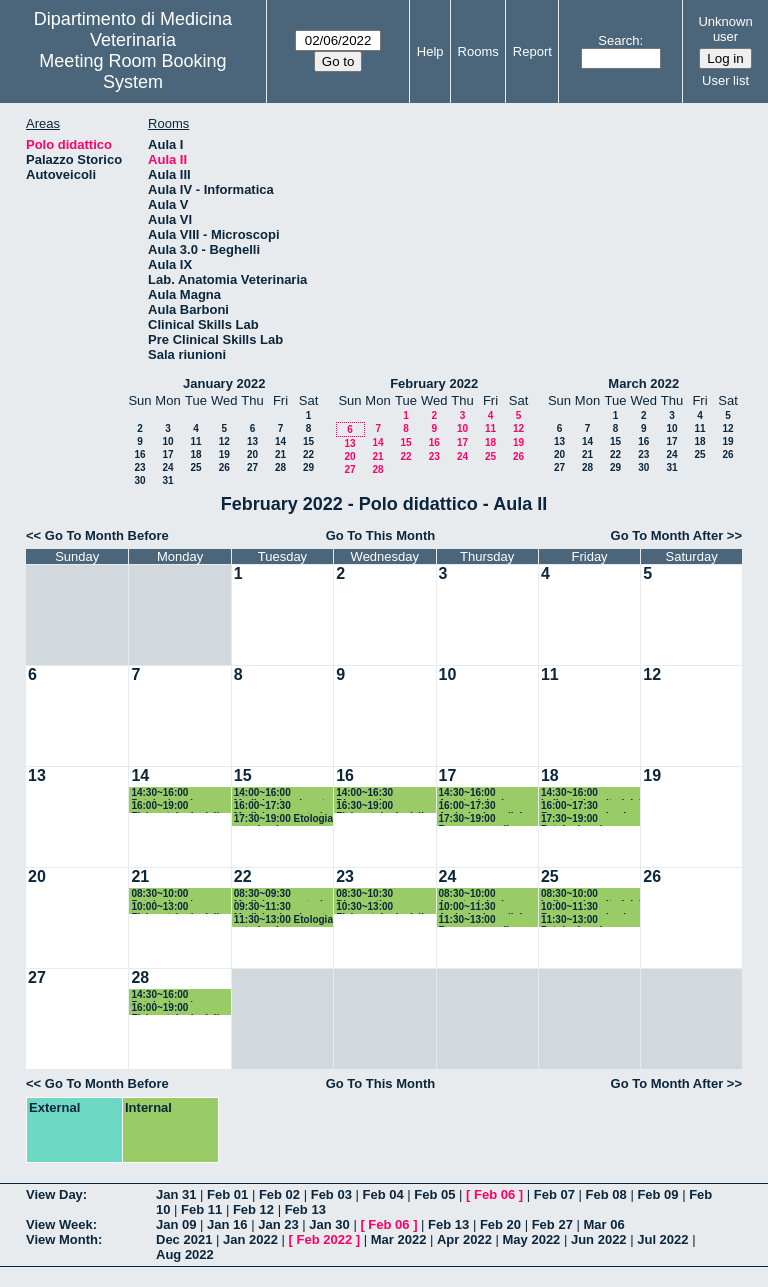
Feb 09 (657, 1194)
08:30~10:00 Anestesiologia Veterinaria (474, 894)
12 (224, 441)
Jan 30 (329, 1224)
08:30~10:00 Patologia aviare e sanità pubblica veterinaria (173, 894)
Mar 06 (603, 1224)
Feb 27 (552, 1224)
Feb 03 (331, 1194)
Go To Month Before (107, 535)
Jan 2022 (250, 1239)
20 (252, 454)
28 (280, 467)
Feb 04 (382, 1194)
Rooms (478, 51)
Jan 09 (176, 1224)
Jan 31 (176, 1194)
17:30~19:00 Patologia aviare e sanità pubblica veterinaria (583, 819)
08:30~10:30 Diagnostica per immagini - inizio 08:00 (375, 894)
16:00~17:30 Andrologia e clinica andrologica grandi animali (486, 806)
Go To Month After (667, 535)
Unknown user (725, 29)
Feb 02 (279, 1194)
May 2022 (532, 1239)
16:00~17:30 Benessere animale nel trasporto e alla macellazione (586, 806)
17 (167, 454)
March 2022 (643, 383)
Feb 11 (201, 1209)
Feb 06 (494, 1194)
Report (532, 51)
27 (252, 467)
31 (167, 480)
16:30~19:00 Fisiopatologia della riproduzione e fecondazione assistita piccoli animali (382, 806)
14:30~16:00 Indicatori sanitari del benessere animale (591, 793)
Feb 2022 (325, 1239)
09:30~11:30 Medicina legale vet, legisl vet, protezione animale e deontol (283, 907)
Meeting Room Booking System (132, 71)
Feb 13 (305, 1209)
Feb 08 (606, 1194)
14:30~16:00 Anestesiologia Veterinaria (474, 793)
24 (167, 467)
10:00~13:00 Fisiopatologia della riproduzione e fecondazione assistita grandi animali (177, 907)
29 (308, 467)
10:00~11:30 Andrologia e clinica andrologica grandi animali (486, 907)
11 (195, 441)
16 (139, 454)
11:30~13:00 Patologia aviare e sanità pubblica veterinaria (583, 920)
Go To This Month (381, 535)
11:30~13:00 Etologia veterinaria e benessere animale (283, 920)
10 (167, 441)
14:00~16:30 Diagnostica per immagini (373, 793)
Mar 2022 (399, 1239)
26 (224, 467)
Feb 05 (434, 1194)
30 (139, 480)
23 (139, 467)
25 (195, 467)
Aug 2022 (185, 1254)
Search (618, 40)
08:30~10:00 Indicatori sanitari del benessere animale (591, 894)
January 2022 (224, 383)
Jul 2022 (662, 1239)
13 (252, 441)
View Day (54, 1194)
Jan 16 (227, 1224)
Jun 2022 (599, 1239)
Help (430, 51)
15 (308, 441)
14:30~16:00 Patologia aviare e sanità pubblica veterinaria (173, 793)
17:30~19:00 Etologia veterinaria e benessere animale (283, 819)
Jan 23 (278, 1224)
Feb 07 (554, 1194)
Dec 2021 (184, 1239)
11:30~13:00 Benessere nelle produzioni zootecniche (477, 920)
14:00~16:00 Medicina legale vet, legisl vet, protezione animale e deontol (283, 793)
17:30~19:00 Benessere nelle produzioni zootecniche (477, 819)
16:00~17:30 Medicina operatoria (281, 806)
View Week (59, 1224)
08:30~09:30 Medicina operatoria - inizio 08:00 (284, 894)
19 (224, 454)
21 (280, 454)
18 (195, 454)
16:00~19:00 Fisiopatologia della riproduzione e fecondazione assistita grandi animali (177, 806)
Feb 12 (253, 1209)
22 (308, 454)
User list (725, 80)
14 (280, 441)
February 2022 (434, 383)
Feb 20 (500, 1224)
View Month (62, 1239)
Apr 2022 (464, 1239)
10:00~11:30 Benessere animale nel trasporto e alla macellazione (586, 907)
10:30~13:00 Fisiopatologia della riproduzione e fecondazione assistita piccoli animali (382, 907)
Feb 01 (227, 1194)
